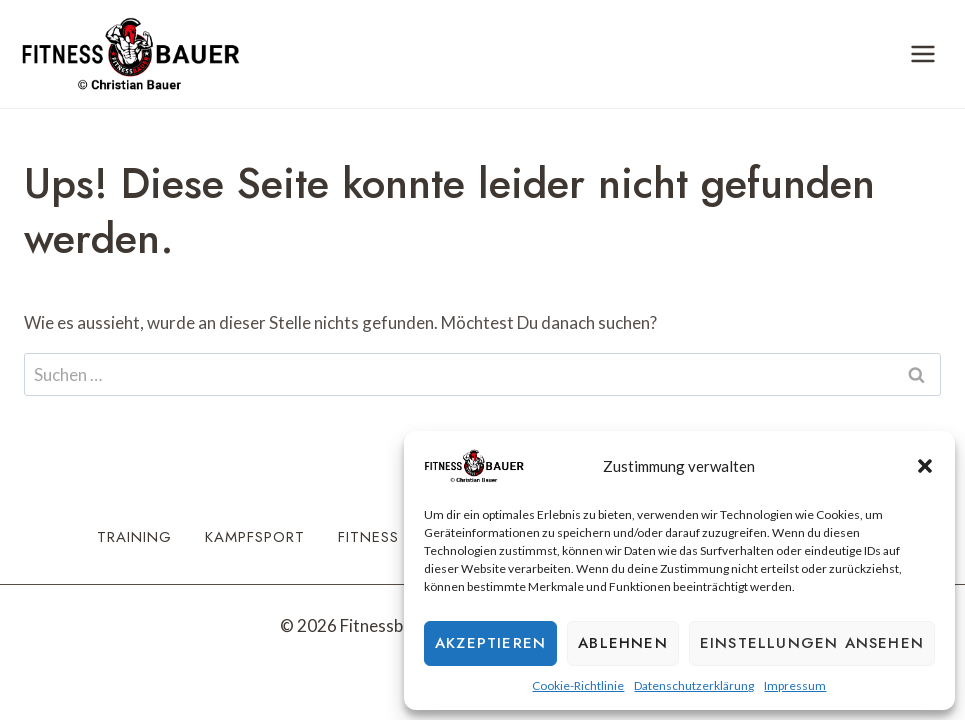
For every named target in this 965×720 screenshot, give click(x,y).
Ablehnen (623, 643)
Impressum (795, 685)
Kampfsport (255, 537)
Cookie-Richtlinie (578, 685)
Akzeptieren (490, 643)
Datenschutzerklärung (694, 685)
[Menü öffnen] (922, 53)
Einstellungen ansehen (812, 643)
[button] (925, 466)
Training (134, 537)
